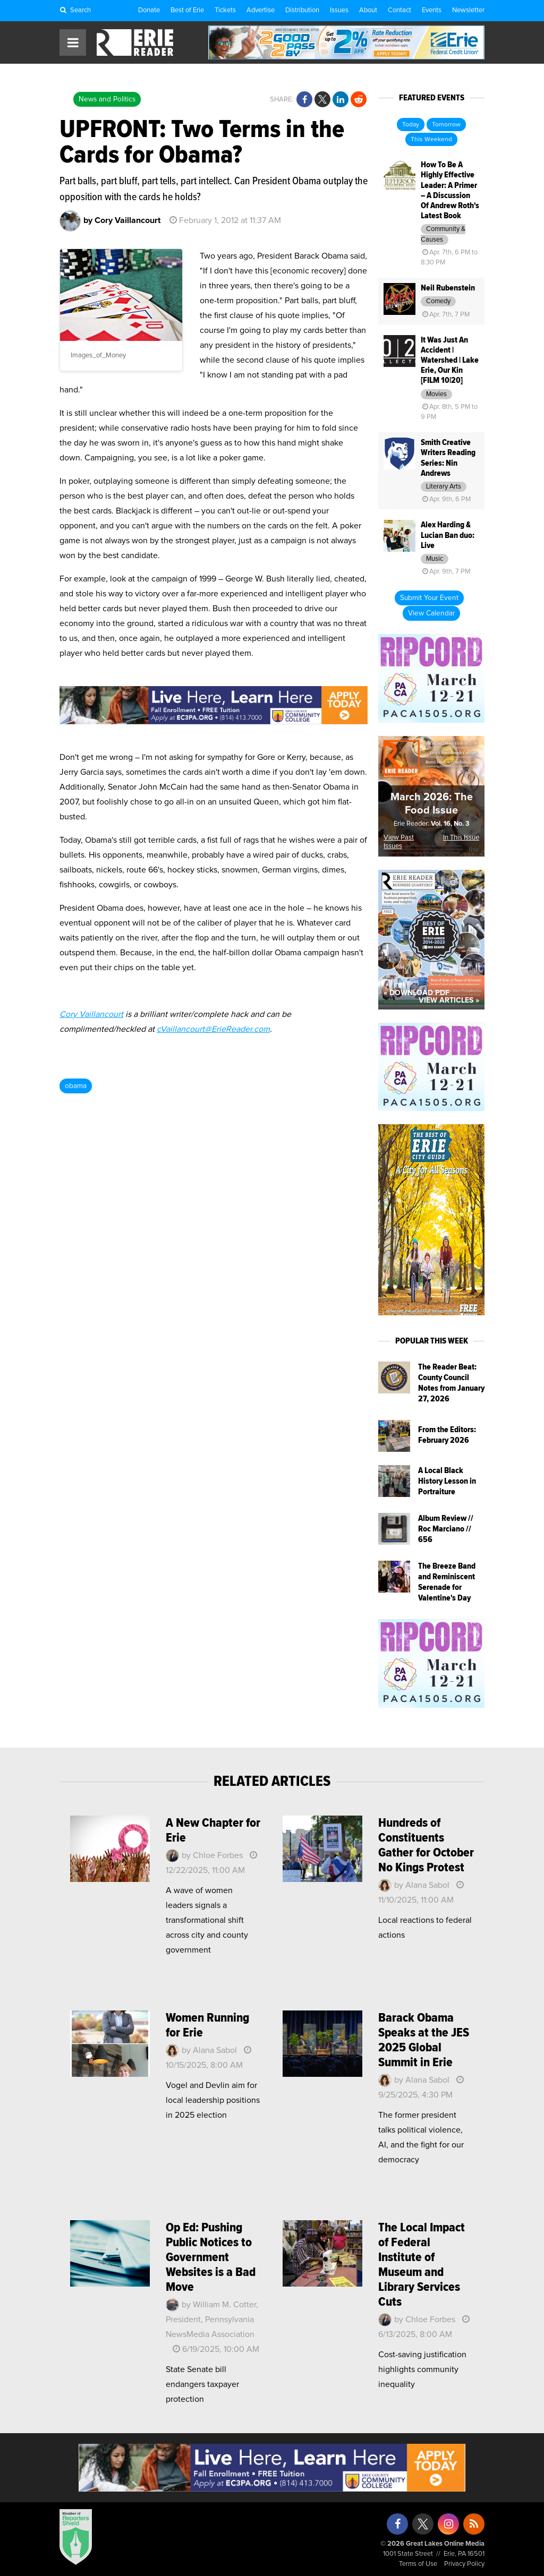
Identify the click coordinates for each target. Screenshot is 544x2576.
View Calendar (431, 613)
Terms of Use (418, 2564)
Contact (399, 10)
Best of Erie (187, 10)
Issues (339, 10)
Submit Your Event (429, 598)
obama (76, 1086)
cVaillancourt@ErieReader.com (213, 1029)
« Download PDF (416, 993)
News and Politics (107, 99)
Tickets (225, 10)
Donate (149, 10)
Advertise (260, 10)
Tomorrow (446, 125)
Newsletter (468, 10)
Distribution (302, 10)
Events (431, 10)
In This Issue (461, 837)
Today (410, 125)
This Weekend (431, 139)
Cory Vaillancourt (91, 1014)
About (368, 10)
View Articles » (449, 1000)
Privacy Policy (464, 2564)
